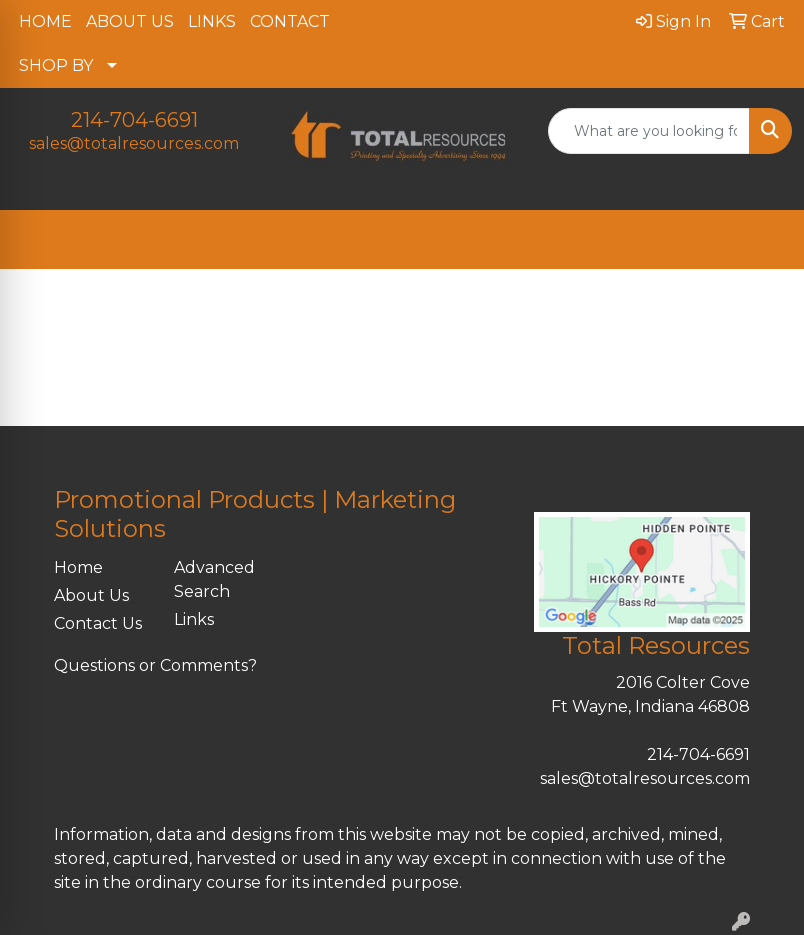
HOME (45, 21)
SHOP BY (56, 65)
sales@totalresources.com (134, 143)
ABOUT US (130, 21)
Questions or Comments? (155, 665)
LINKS (212, 21)
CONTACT (290, 21)
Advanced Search (214, 579)
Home (78, 567)
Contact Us (98, 623)
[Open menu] (764, 240)
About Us (91, 595)
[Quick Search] (649, 131)
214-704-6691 (134, 120)
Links (194, 619)
